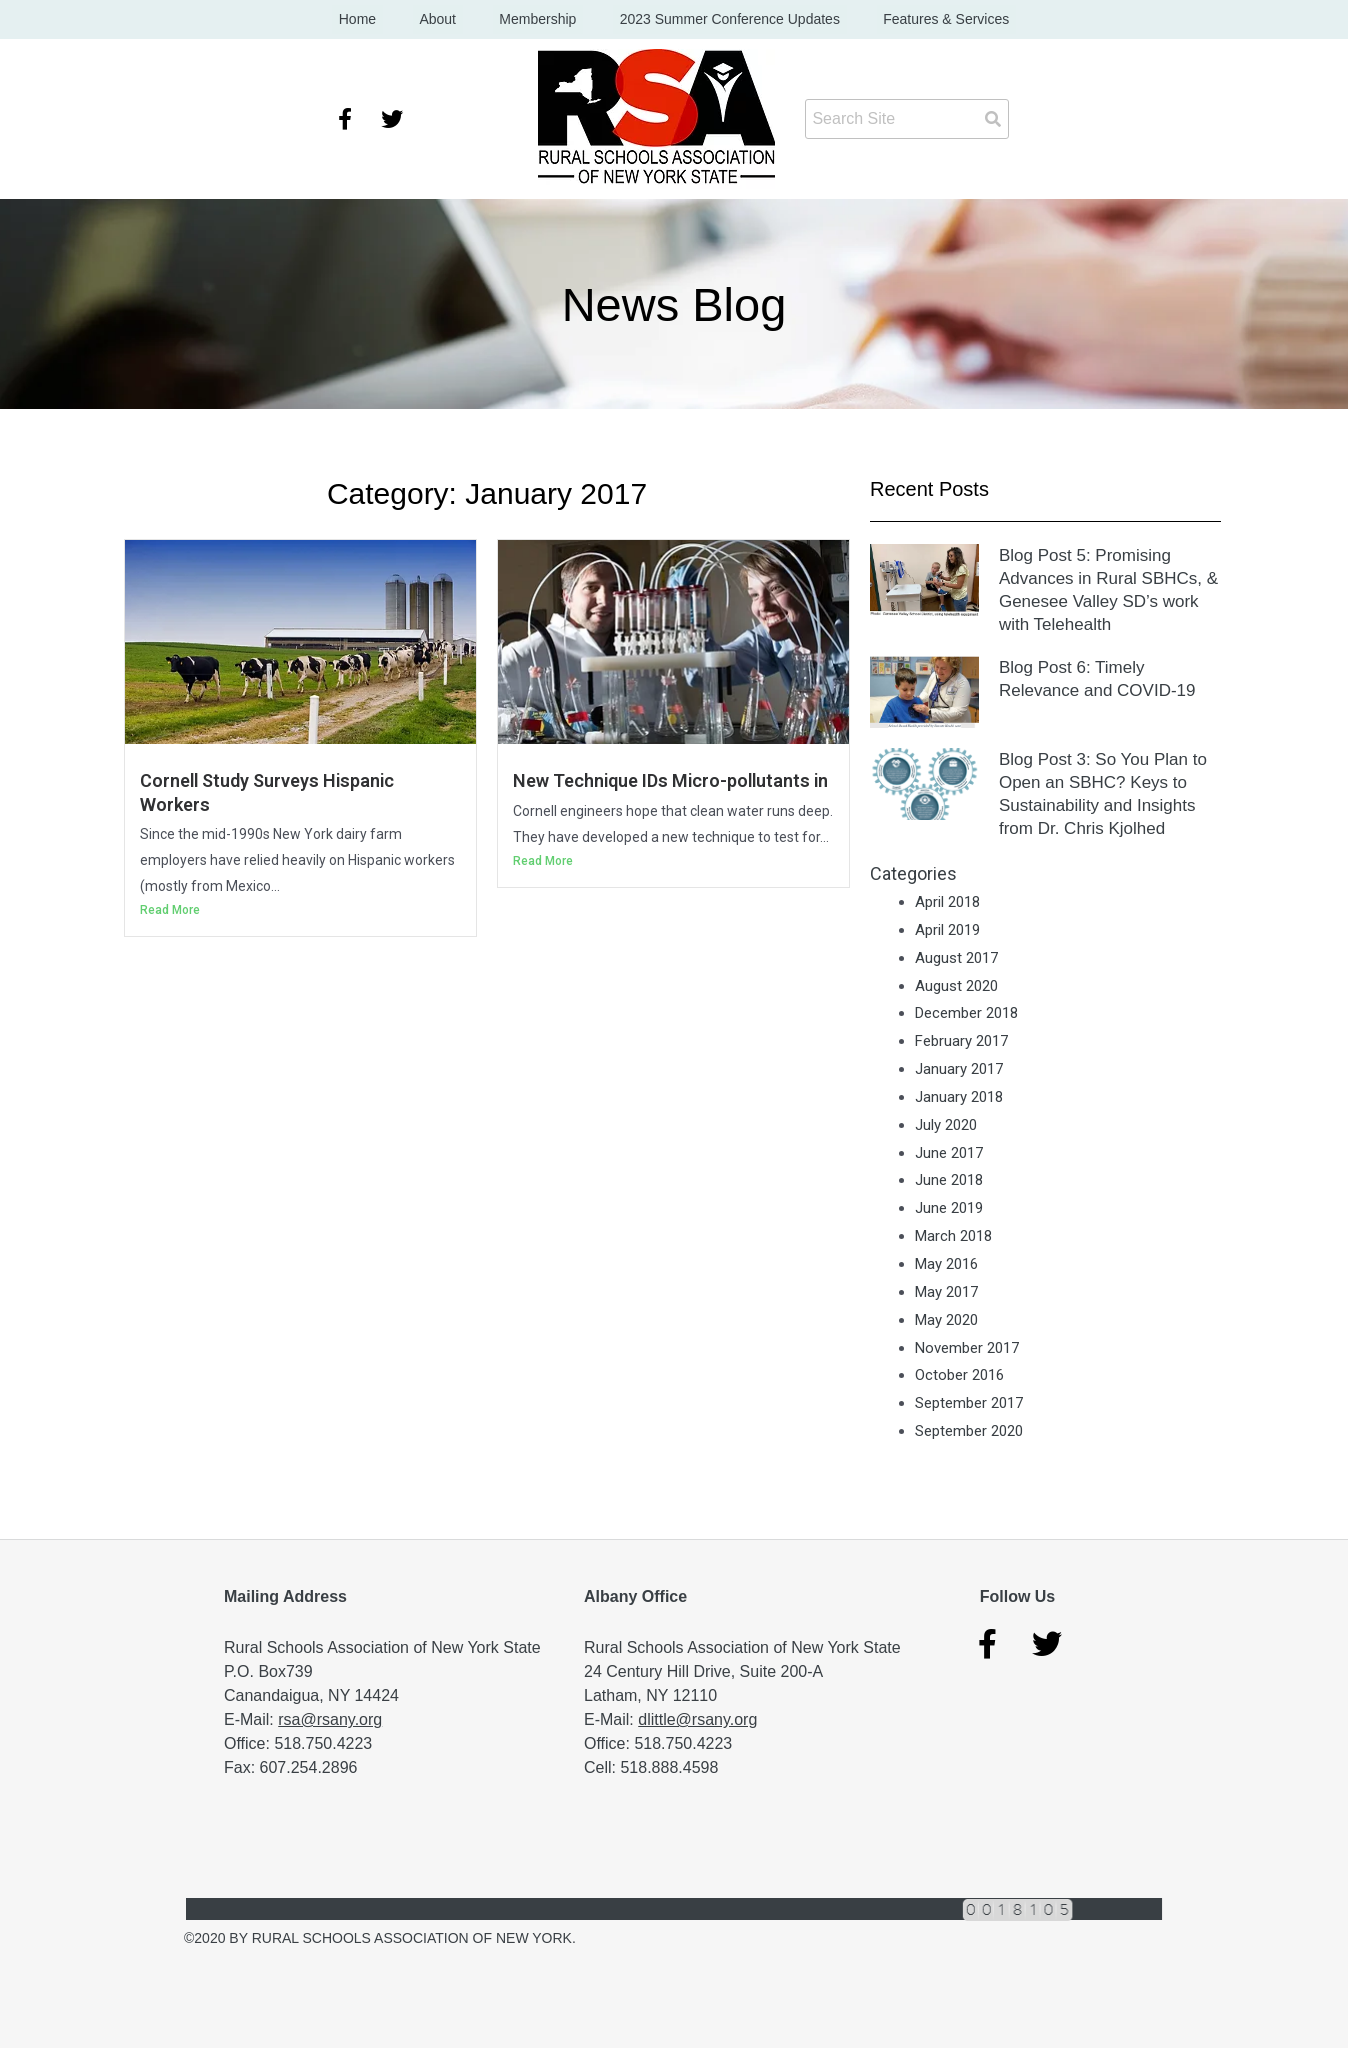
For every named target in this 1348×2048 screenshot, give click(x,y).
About (451, 20)
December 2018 (966, 1014)
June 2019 (949, 1209)
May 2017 (946, 1293)
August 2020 (956, 986)
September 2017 (969, 1404)
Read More (170, 911)
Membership (537, 20)
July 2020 (946, 1125)
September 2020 (969, 1432)
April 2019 (947, 931)
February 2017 (961, 1042)
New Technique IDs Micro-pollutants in (673, 781)
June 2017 (949, 1153)
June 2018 (949, 1181)
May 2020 (946, 1320)
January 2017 (959, 1070)
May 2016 (946, 1265)
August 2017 (956, 958)
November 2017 (967, 1348)
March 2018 (953, 1237)
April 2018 (947, 903)
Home (383, 20)
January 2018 (959, 1098)
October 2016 (959, 1376)
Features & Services (920, 20)
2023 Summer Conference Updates (716, 20)
